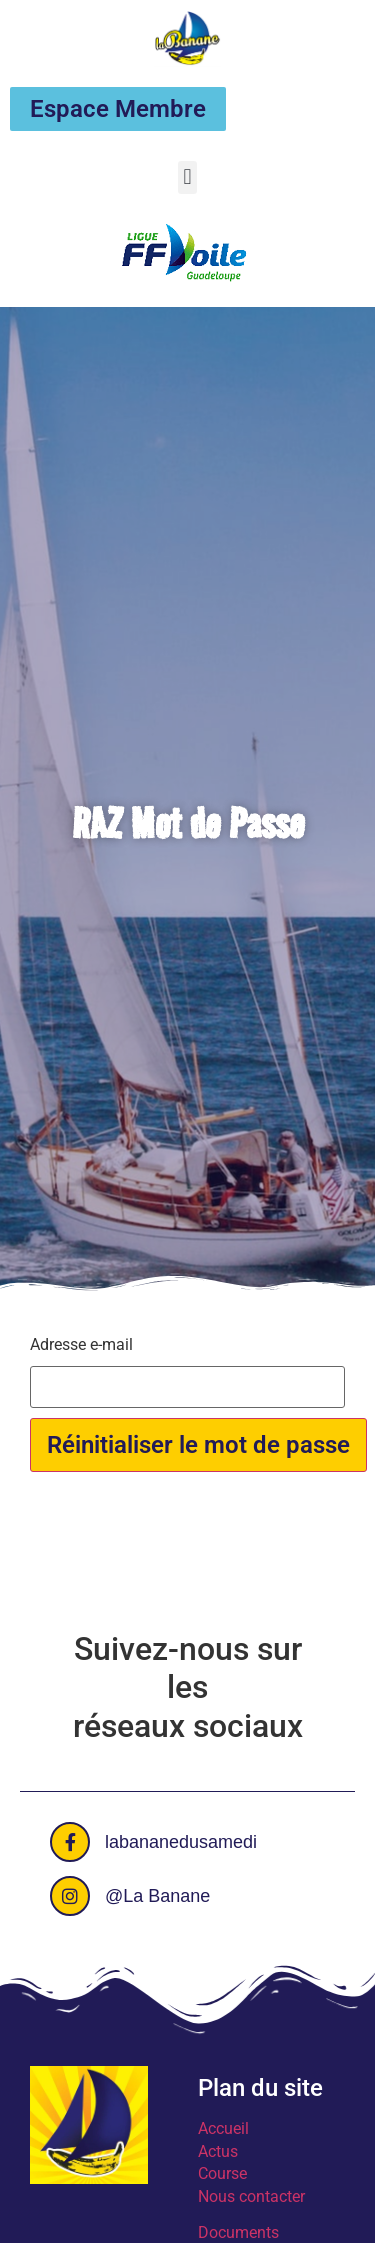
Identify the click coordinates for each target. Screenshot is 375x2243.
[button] (187, 177)
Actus (218, 2151)
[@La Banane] (70, 1896)
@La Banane (157, 1896)
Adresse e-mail (81, 1345)
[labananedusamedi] (70, 1842)
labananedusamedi (181, 1842)
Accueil (223, 2128)
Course (222, 2173)
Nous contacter (251, 2196)
